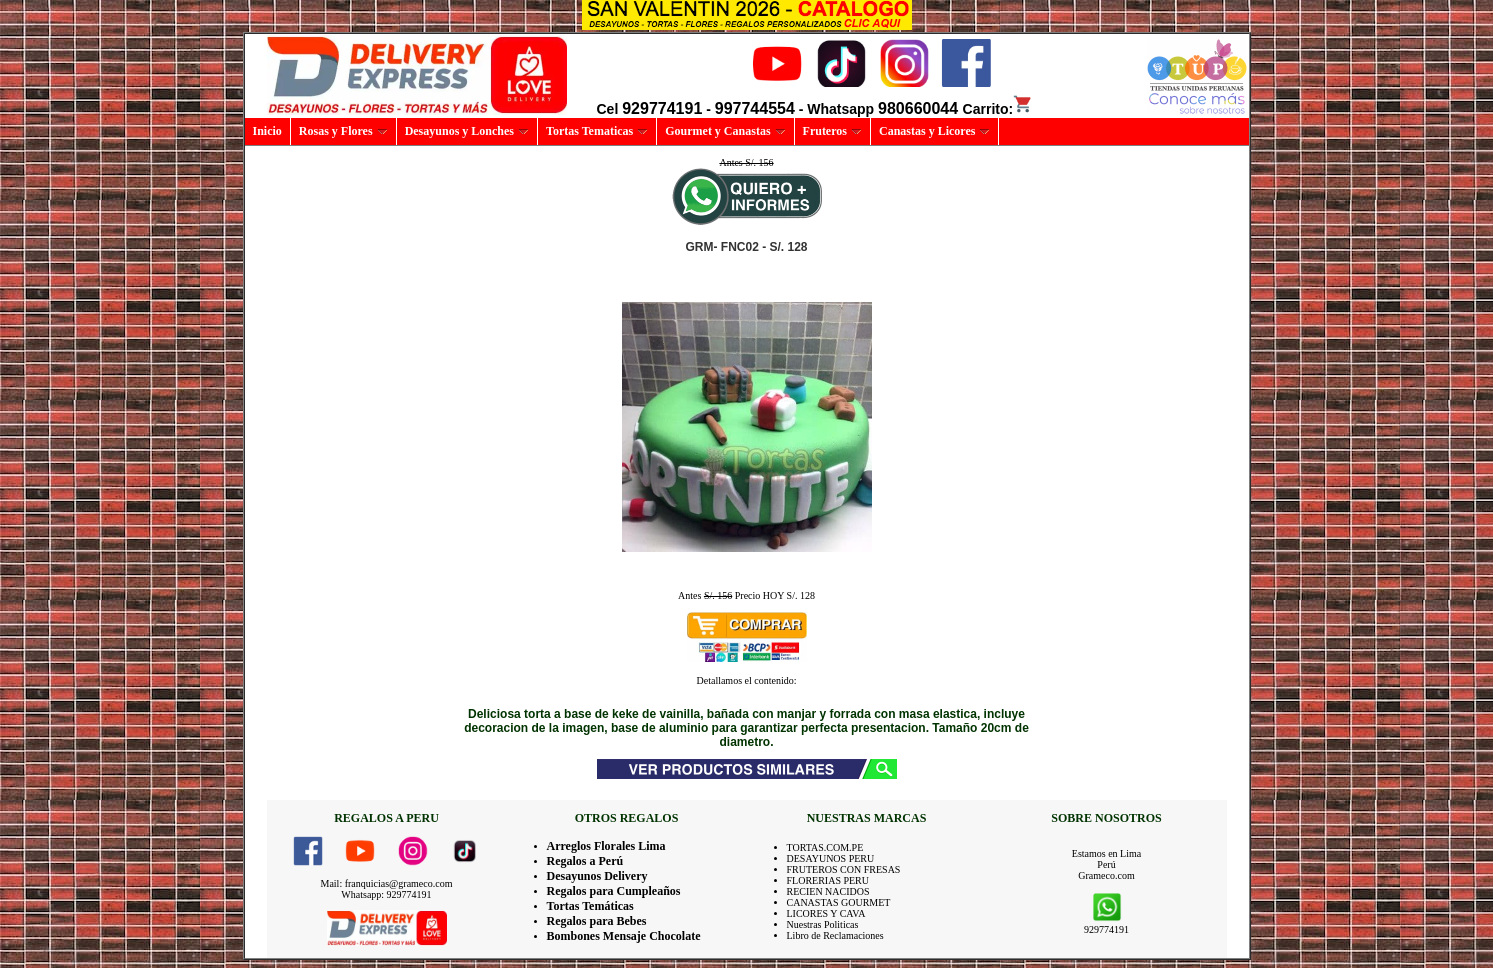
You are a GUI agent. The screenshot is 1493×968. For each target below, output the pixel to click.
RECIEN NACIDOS (828, 891)
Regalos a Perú (585, 861)
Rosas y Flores (343, 131)
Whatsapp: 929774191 (386, 894)
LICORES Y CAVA (826, 913)
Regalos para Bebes (597, 921)
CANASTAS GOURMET (839, 902)
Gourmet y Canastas (725, 131)
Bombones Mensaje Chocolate (624, 936)
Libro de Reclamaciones (835, 935)
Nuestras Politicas (823, 924)
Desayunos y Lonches (467, 131)
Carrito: (998, 109)
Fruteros (832, 131)
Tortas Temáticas (590, 906)
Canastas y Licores (934, 131)
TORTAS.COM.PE (825, 847)
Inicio (267, 131)
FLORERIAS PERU (828, 880)
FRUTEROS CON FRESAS (844, 869)
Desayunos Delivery (597, 876)
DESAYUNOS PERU (831, 858)
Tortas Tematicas (597, 131)
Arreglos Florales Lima (606, 846)
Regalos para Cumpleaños (614, 891)
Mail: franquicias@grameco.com (387, 883)
